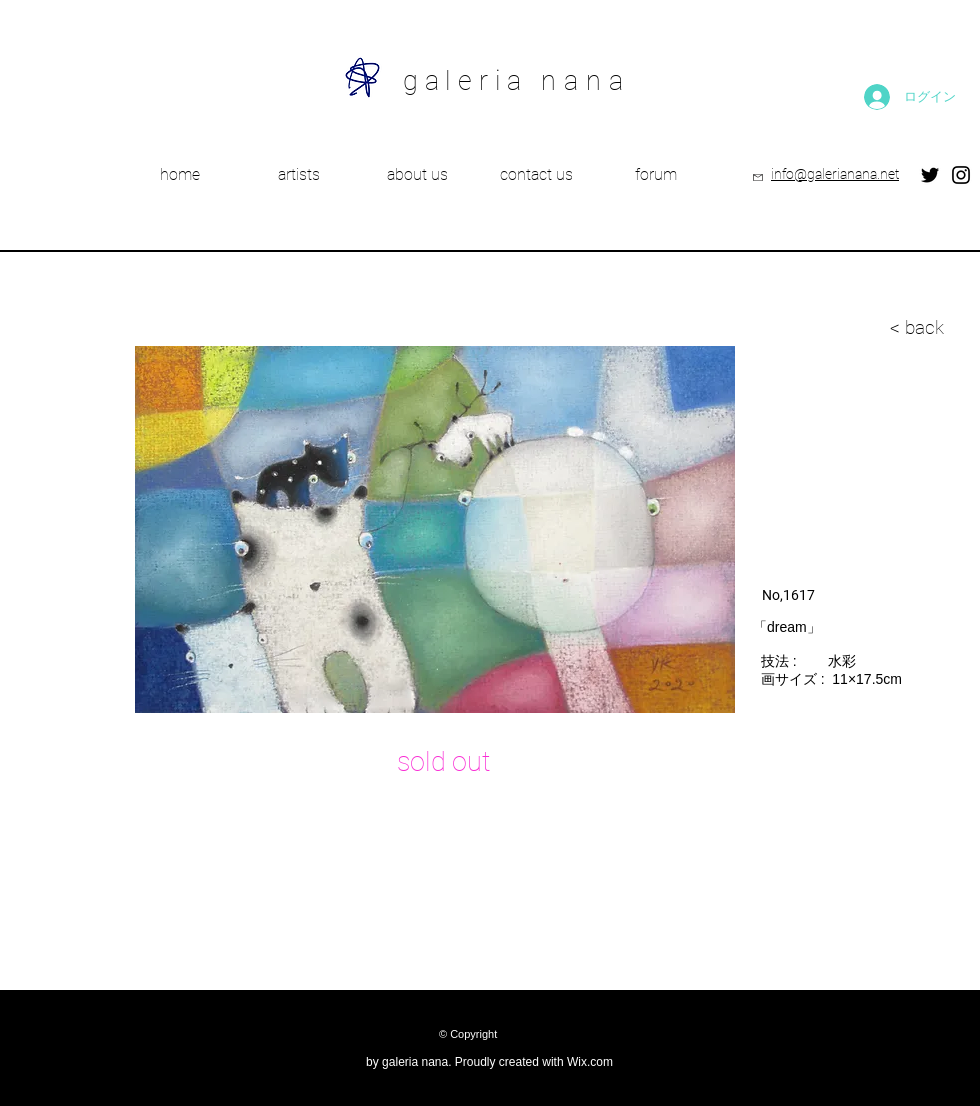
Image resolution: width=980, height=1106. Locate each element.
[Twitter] (930, 175)
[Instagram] (961, 175)
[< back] (818, 328)
